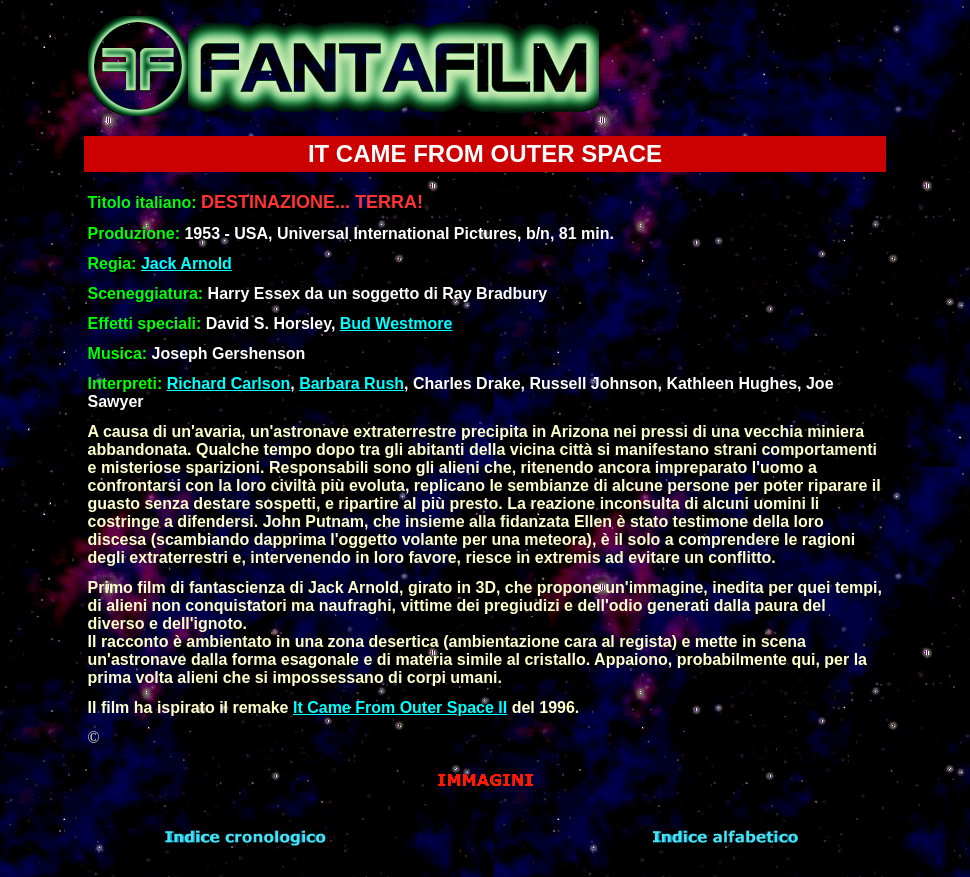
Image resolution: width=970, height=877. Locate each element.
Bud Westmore (396, 323)
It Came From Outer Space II (400, 707)
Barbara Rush (351, 383)
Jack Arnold (186, 263)
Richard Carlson (229, 383)
